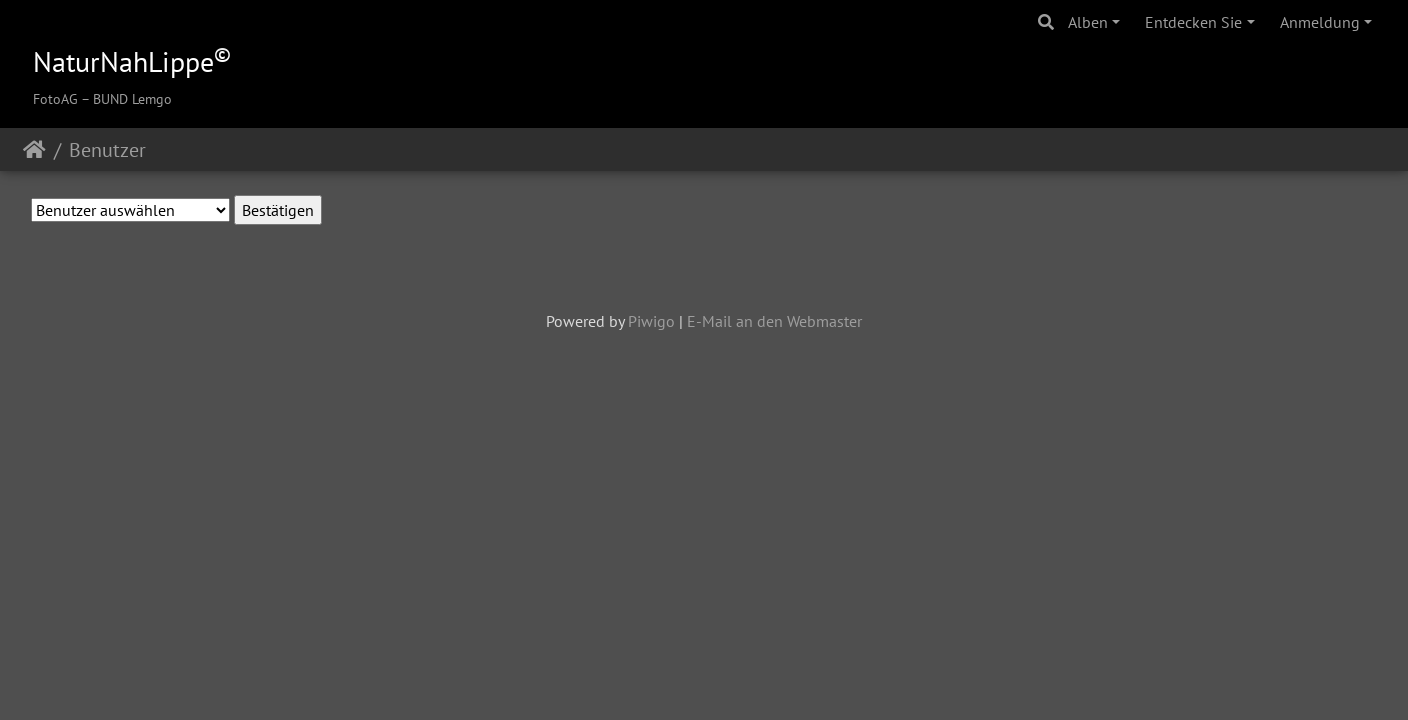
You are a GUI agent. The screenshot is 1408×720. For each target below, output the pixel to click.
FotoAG (55, 99)
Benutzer (107, 150)
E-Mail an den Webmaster (774, 321)
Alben (1088, 22)
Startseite (34, 150)
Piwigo (651, 321)
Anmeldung (1320, 22)
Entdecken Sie (1193, 22)
